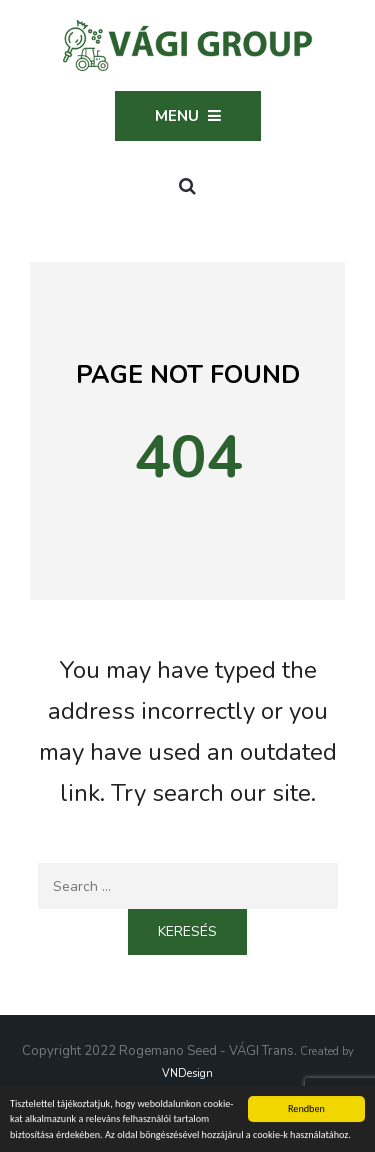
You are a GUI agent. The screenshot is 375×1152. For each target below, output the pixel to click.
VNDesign (187, 1073)
